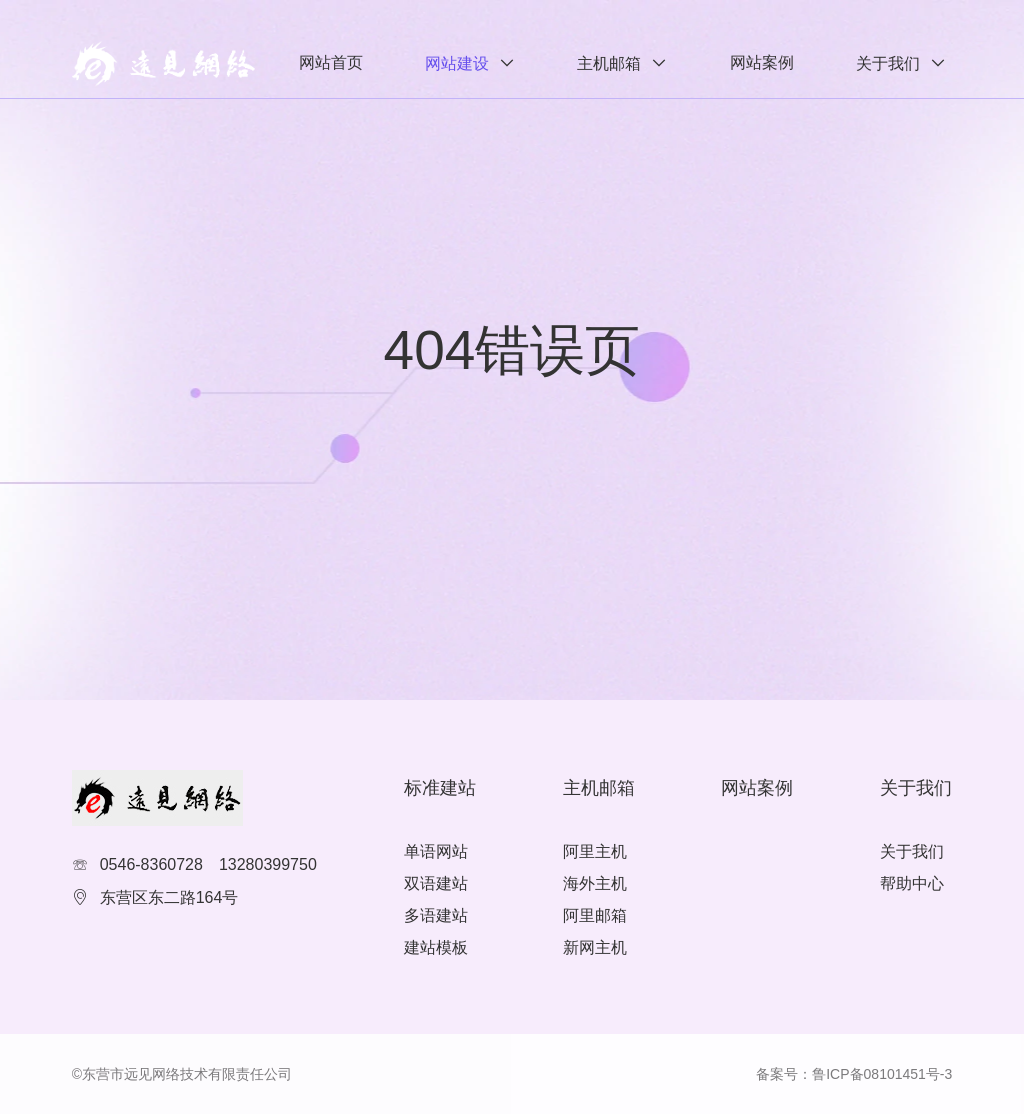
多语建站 (436, 915)
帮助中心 (912, 883)
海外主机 (595, 883)
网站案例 (762, 62)
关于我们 (888, 63)
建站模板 (436, 947)
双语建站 (436, 883)
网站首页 (331, 62)
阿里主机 (595, 851)
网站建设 (457, 63)
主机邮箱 (609, 63)
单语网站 (436, 851)
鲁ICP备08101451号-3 (882, 1074)
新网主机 (595, 947)
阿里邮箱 (595, 915)
